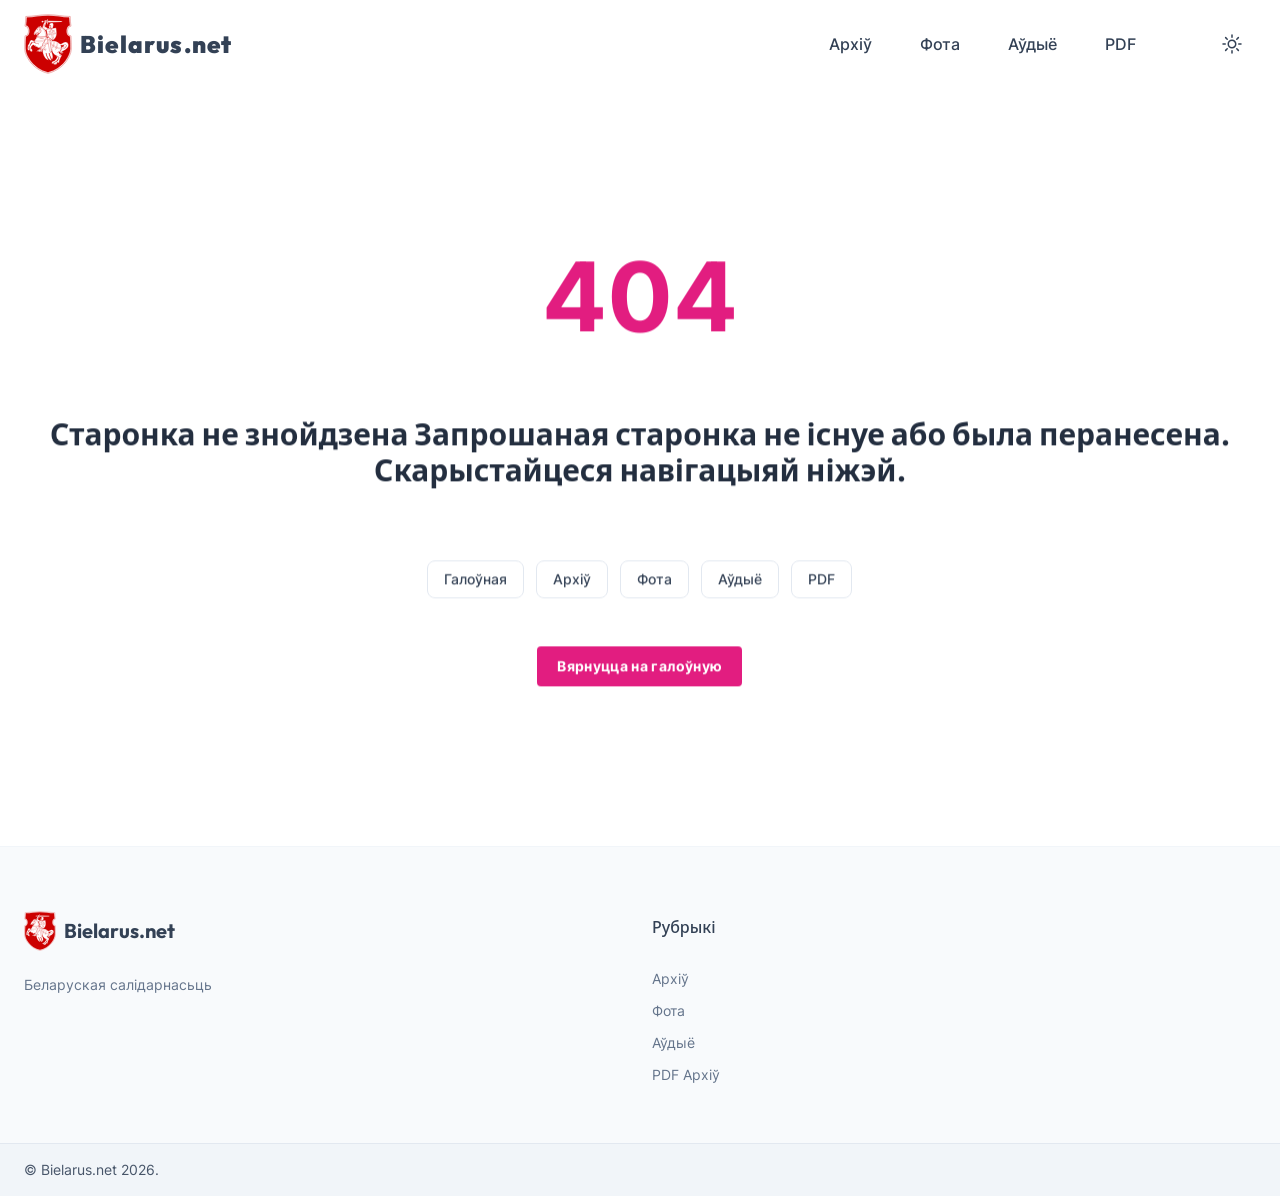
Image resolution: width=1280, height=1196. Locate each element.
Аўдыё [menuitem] (1032, 44)
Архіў (572, 579)
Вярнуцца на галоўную (639, 666)
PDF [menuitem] (1120, 44)
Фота (654, 579)
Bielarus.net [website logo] (99, 931)
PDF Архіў (686, 1074)
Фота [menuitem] (940, 44)
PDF (821, 579)
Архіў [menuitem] (850, 44)
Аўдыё (740, 579)
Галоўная (475, 579)
